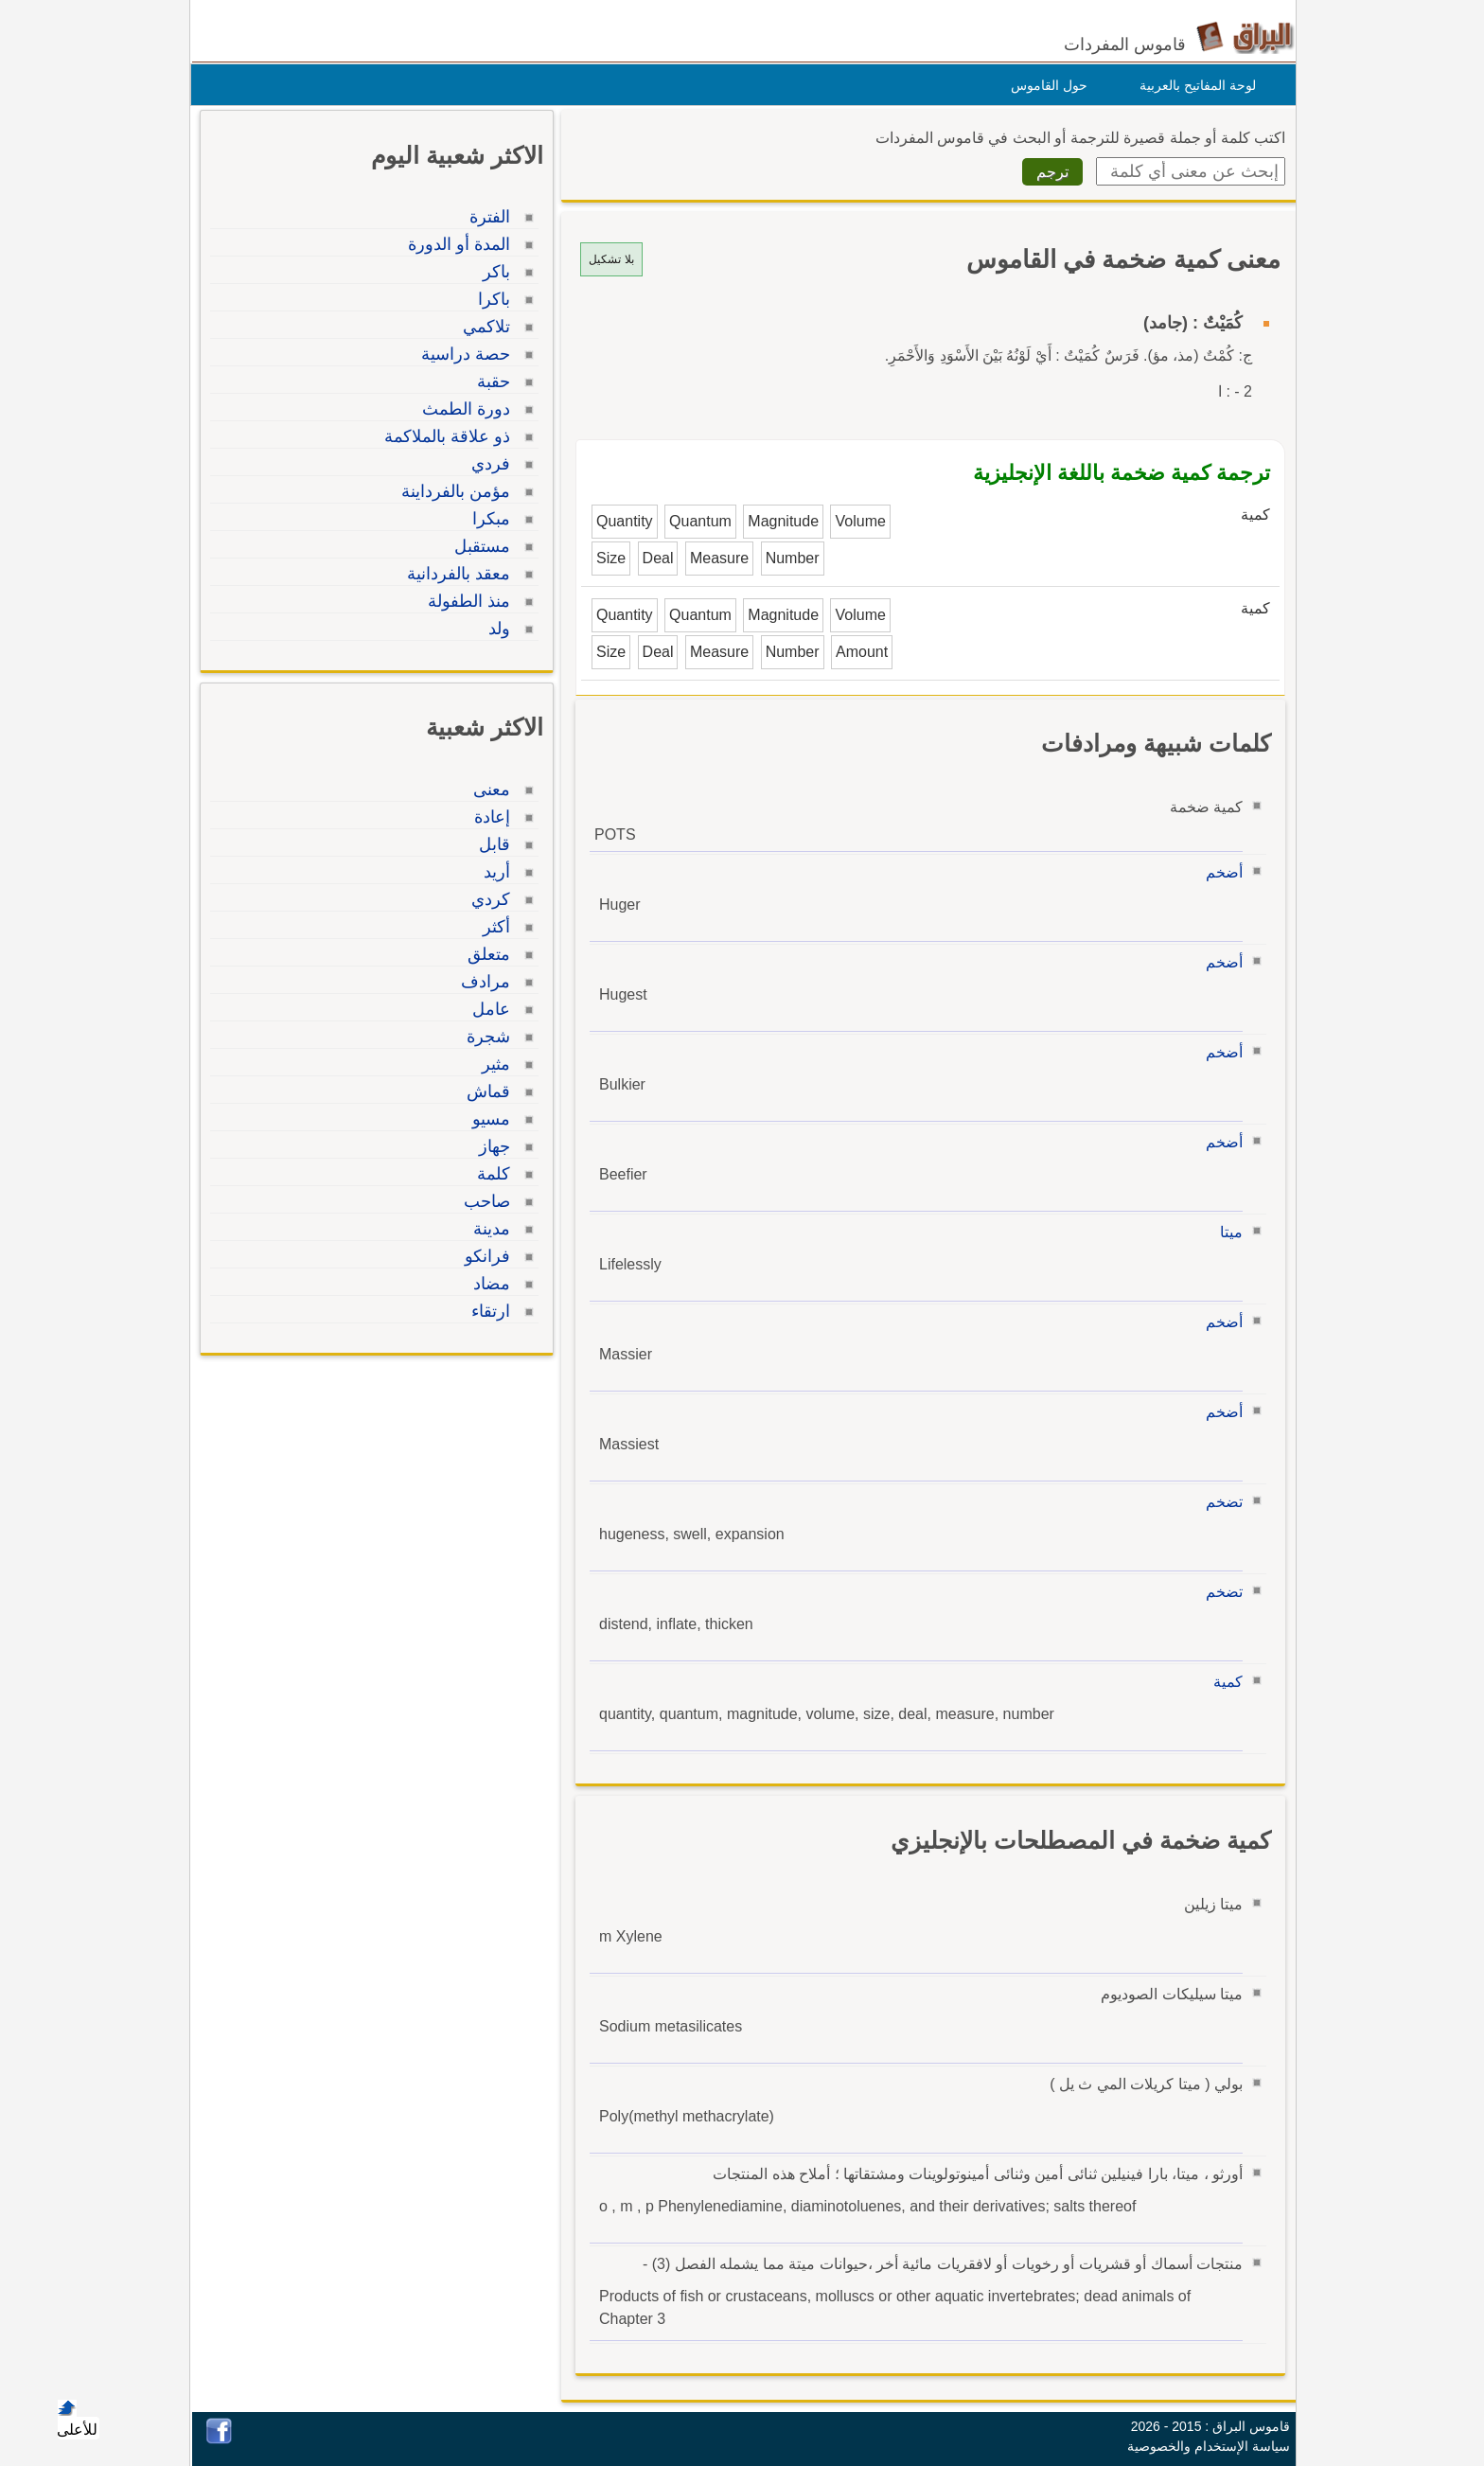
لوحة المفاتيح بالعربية (1193, 85)
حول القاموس (1044, 85)
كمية (1223, 1682)
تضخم (1219, 1502)
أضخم (1219, 872)
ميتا (1226, 1232)
